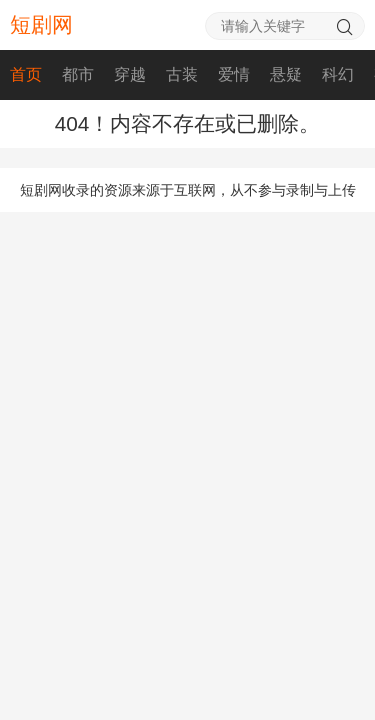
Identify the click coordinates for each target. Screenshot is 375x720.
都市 (78, 74)
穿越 (130, 74)
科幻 (338, 74)
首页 (26, 74)
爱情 (234, 74)
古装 (182, 74)
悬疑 (286, 74)
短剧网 (41, 24)
